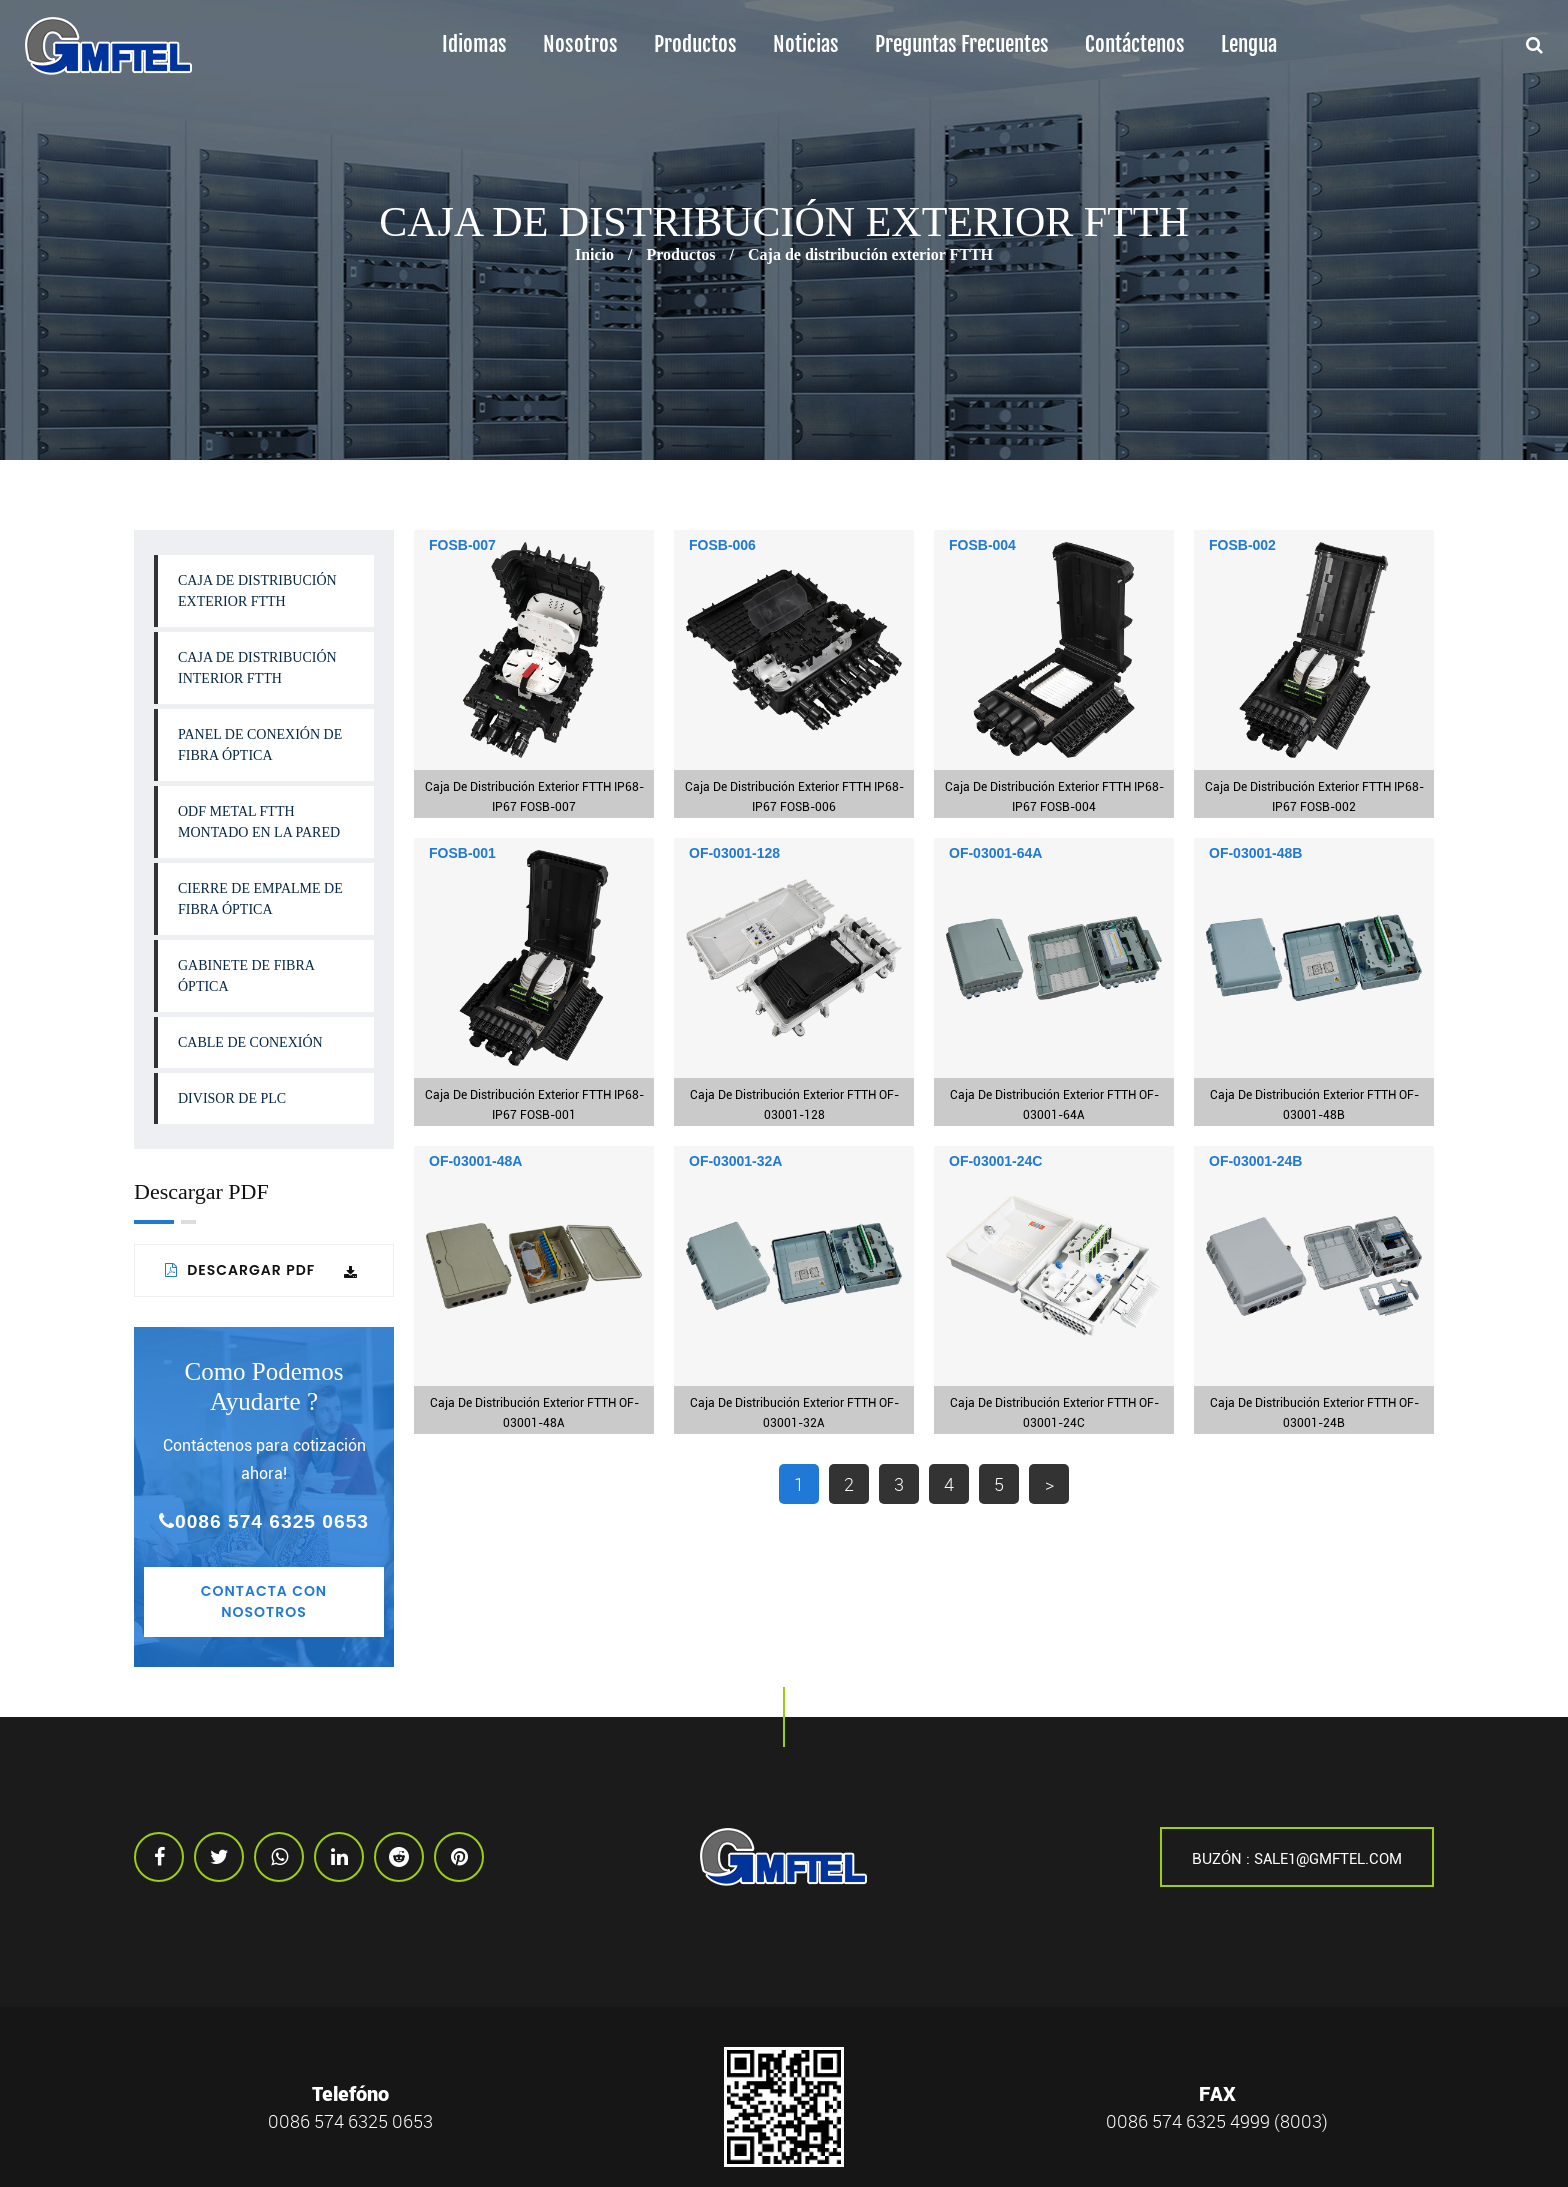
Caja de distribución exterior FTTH (257, 591)
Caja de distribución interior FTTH (257, 668)
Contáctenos (1135, 44)
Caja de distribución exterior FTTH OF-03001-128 (794, 1105)
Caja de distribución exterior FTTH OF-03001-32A (794, 1413)
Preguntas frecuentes (962, 44)
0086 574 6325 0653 (264, 1521)
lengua (1249, 44)
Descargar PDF (261, 1270)
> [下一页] (1049, 1484)
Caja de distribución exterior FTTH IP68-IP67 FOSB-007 (534, 797)
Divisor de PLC (232, 1098)
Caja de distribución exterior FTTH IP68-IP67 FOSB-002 (1314, 797)
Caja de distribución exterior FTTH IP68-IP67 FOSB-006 (794, 797)
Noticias (806, 44)
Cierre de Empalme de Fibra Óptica (260, 899)
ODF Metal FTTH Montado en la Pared (259, 822)
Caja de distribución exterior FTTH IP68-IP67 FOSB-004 (1054, 797)
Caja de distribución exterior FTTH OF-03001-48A (534, 1413)
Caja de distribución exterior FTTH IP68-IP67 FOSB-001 (534, 1105)
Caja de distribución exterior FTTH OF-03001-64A (1054, 1105)
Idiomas (474, 44)
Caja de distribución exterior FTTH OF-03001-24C (1054, 1413)
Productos (695, 44)
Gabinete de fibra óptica (246, 976)
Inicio (594, 254)
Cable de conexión (250, 1042)
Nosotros (580, 44)
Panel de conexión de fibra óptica (260, 745)
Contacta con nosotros (264, 1601)
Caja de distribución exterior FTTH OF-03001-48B (1314, 1105)
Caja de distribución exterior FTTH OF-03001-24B (1314, 1413)
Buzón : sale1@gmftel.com (1297, 1858)
